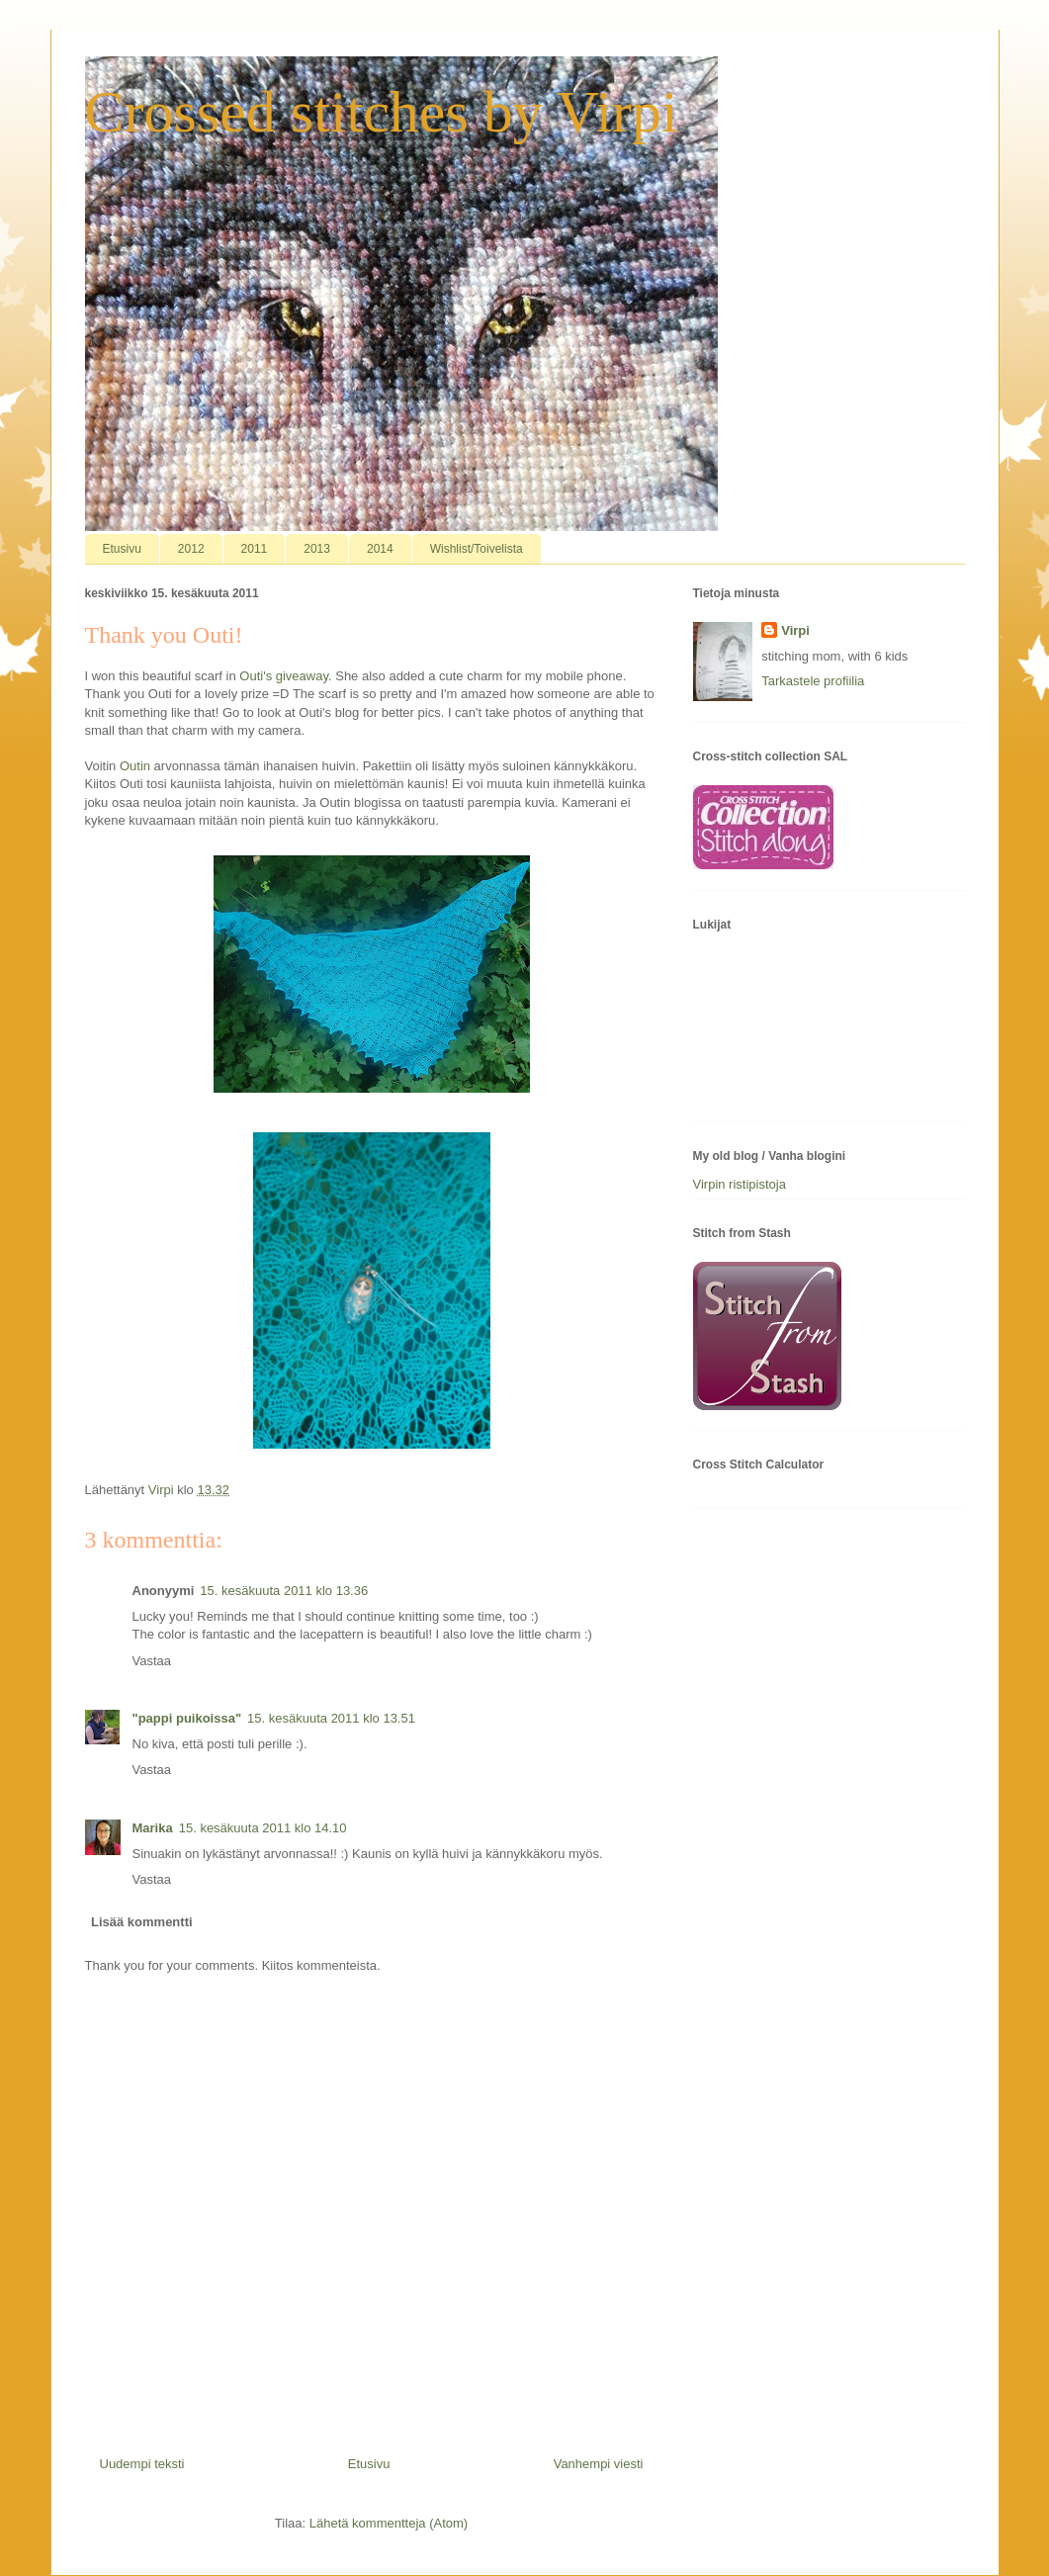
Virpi (795, 630)
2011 (254, 549)
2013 (317, 549)
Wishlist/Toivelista (476, 549)
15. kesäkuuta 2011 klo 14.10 (263, 1828)
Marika (152, 1828)
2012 (191, 549)
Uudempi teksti (142, 2463)
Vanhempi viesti (599, 2463)
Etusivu (122, 549)
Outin (135, 765)
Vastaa (152, 1660)
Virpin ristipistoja (739, 1184)
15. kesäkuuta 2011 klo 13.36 (284, 1590)
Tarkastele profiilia (812, 680)
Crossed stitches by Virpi (381, 111)
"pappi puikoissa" (187, 1718)
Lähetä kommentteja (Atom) (388, 2523)
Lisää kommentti (142, 1921)
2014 (380, 549)
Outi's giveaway (283, 675)
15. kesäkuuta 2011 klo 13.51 (331, 1718)
